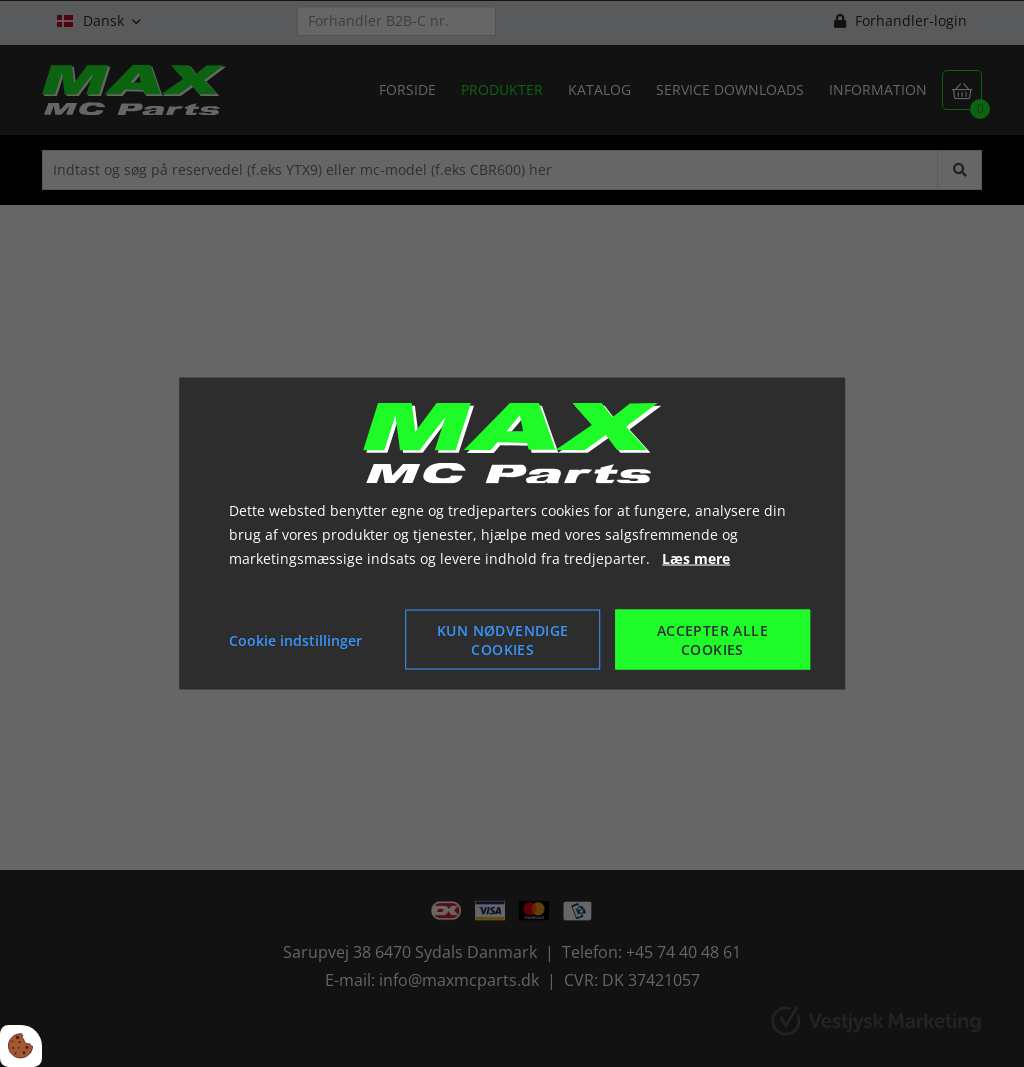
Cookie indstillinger (295, 639)
